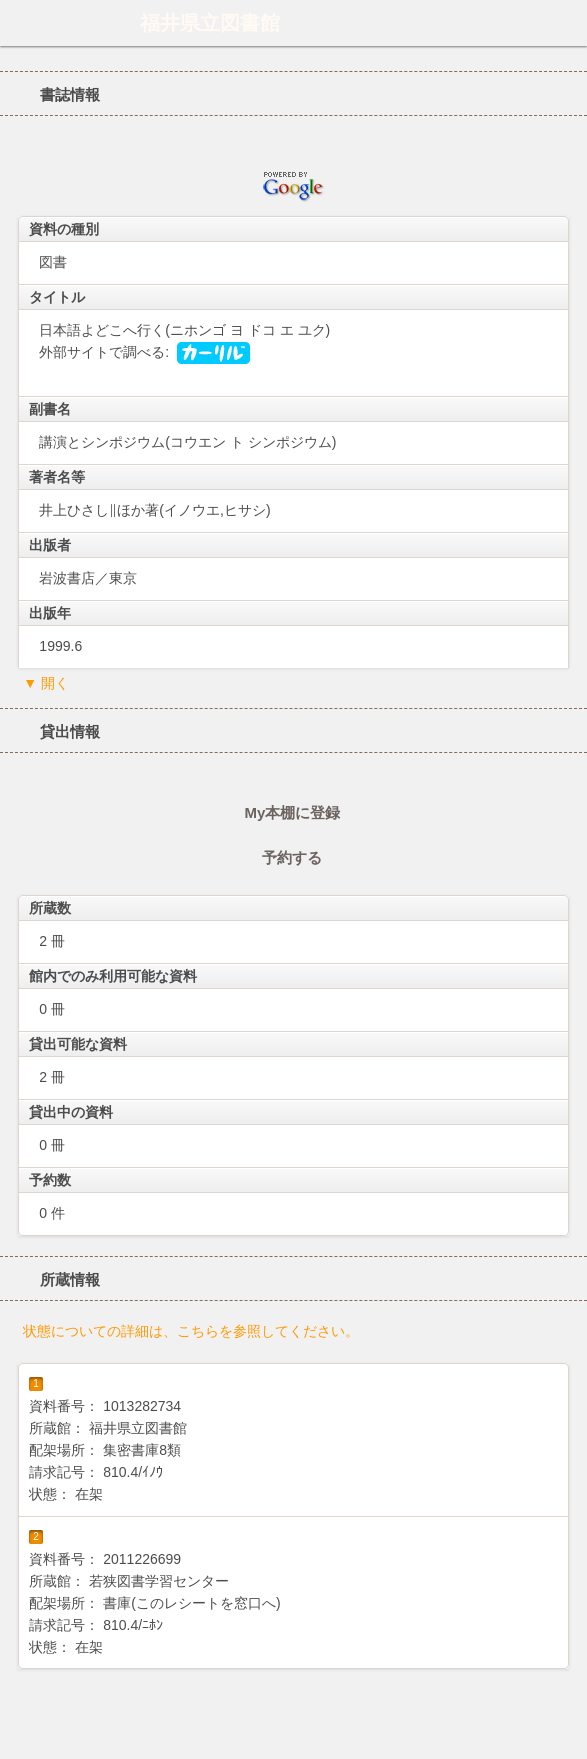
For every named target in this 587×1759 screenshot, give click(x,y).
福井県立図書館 (210, 23)
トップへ (566, 1736)
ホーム (21, 23)
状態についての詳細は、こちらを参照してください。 (191, 1331)
